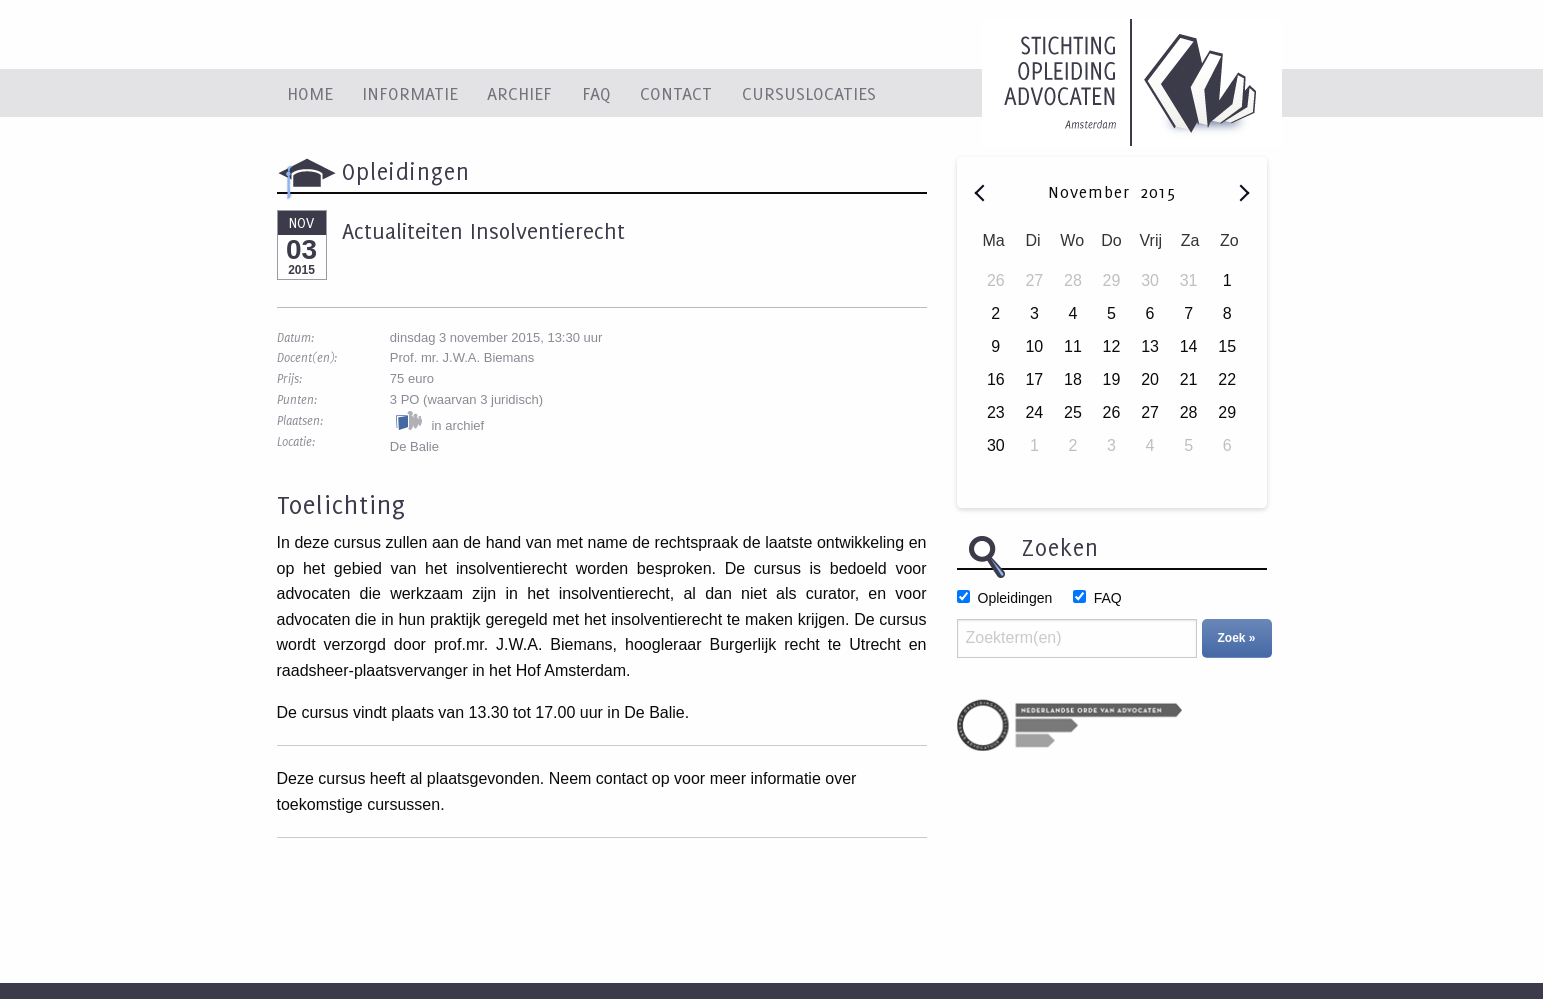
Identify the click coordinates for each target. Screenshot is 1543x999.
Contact (676, 93)
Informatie (410, 93)
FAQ (596, 93)
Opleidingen (1015, 598)
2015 (1158, 192)
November (1092, 192)
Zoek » (1237, 638)
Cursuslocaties (809, 93)
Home (310, 93)
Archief (519, 93)
